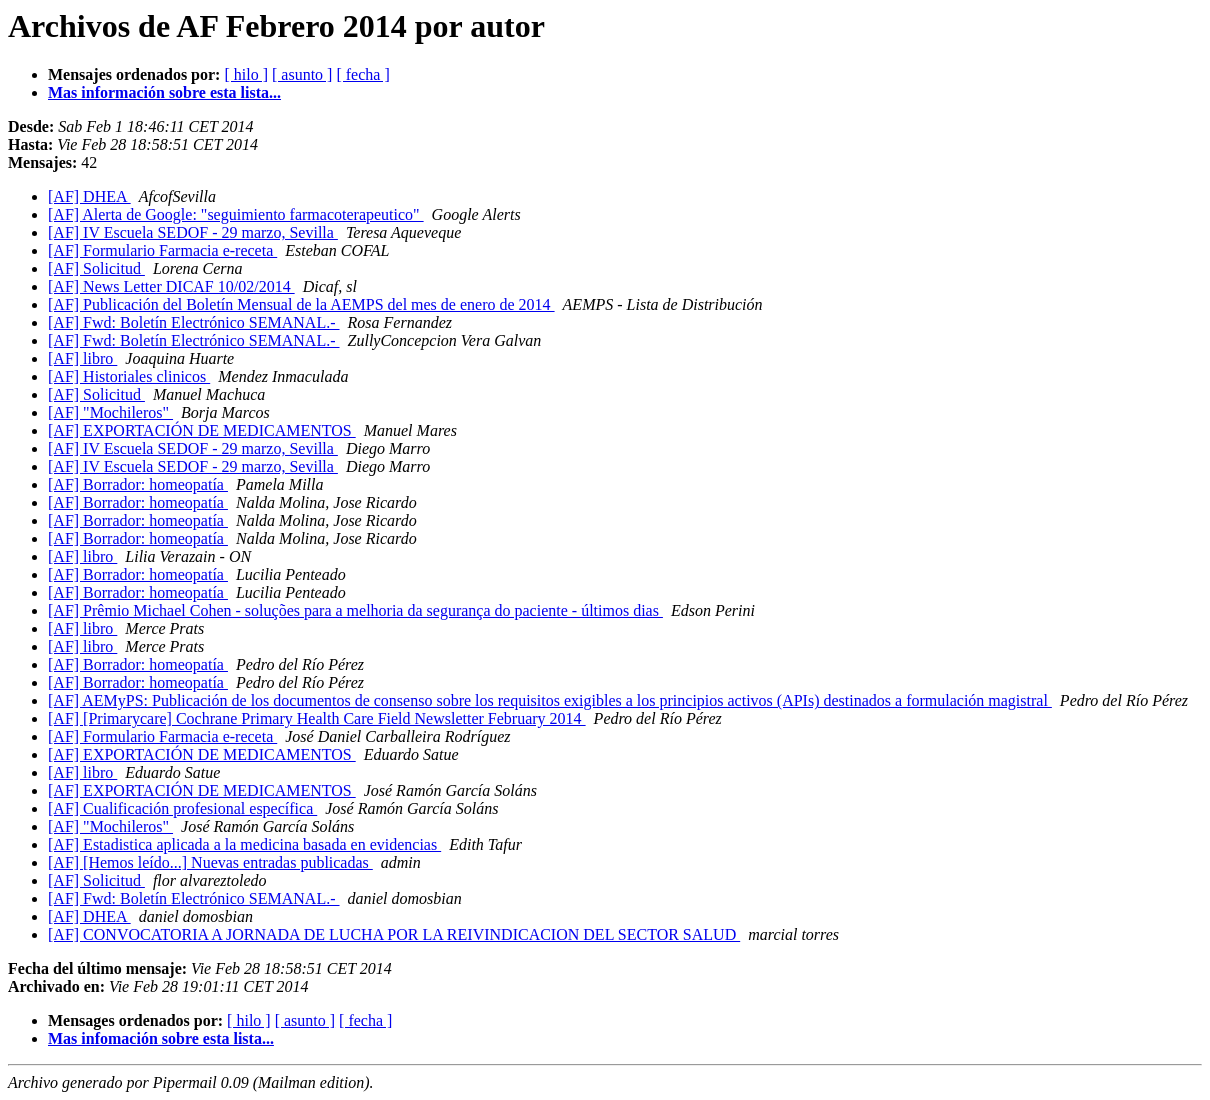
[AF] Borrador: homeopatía (138, 484)
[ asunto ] (302, 74)
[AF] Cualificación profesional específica (182, 808)
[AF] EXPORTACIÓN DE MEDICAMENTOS (202, 430)
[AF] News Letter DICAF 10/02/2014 (171, 286)
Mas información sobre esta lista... (164, 92)
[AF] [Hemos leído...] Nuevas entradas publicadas (210, 862)
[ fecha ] (362, 74)
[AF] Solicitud (96, 268)
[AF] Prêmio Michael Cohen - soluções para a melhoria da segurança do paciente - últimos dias (355, 610)
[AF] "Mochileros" (110, 412)
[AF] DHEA (89, 196)
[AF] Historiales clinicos (129, 376)
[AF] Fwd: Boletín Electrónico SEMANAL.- (194, 322)
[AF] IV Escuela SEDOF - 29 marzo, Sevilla (193, 232)
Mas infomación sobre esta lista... (161, 1038)
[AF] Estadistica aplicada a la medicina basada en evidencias (244, 844)
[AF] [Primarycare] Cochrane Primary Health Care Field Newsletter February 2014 (317, 718)
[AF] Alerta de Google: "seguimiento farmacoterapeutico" (236, 214)
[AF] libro (82, 358)
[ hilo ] (246, 74)
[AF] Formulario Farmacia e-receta (162, 250)
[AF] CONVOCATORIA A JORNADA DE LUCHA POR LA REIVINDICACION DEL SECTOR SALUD (394, 934)
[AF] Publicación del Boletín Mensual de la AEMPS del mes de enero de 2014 (301, 304)
